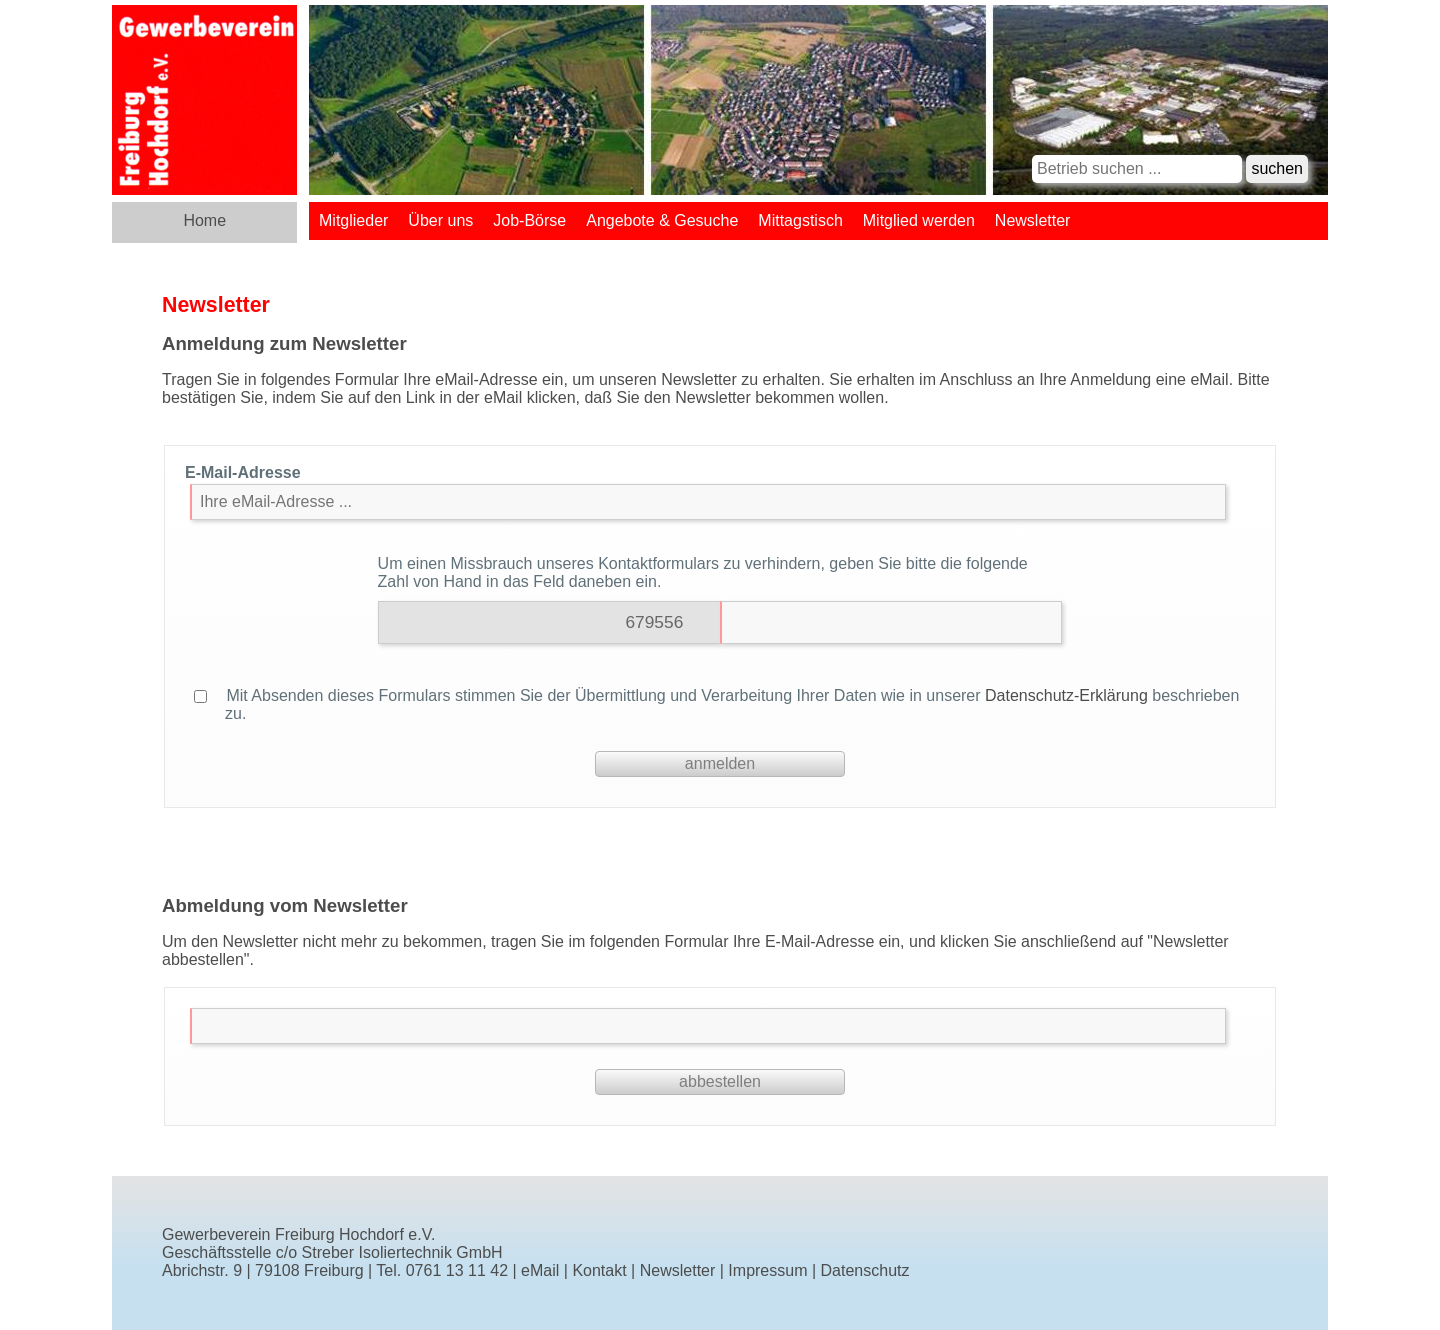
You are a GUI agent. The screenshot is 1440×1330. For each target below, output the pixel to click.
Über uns (440, 220)
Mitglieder (353, 220)
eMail (540, 1270)
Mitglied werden (919, 220)
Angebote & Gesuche (662, 220)
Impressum (767, 1270)
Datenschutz (865, 1270)
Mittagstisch (800, 220)
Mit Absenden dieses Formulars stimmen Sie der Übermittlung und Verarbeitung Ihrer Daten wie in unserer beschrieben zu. (716, 704)
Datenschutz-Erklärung (1066, 695)
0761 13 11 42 (457, 1270)
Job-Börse (529, 220)
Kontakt (599, 1270)
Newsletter (1033, 220)
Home (204, 220)
